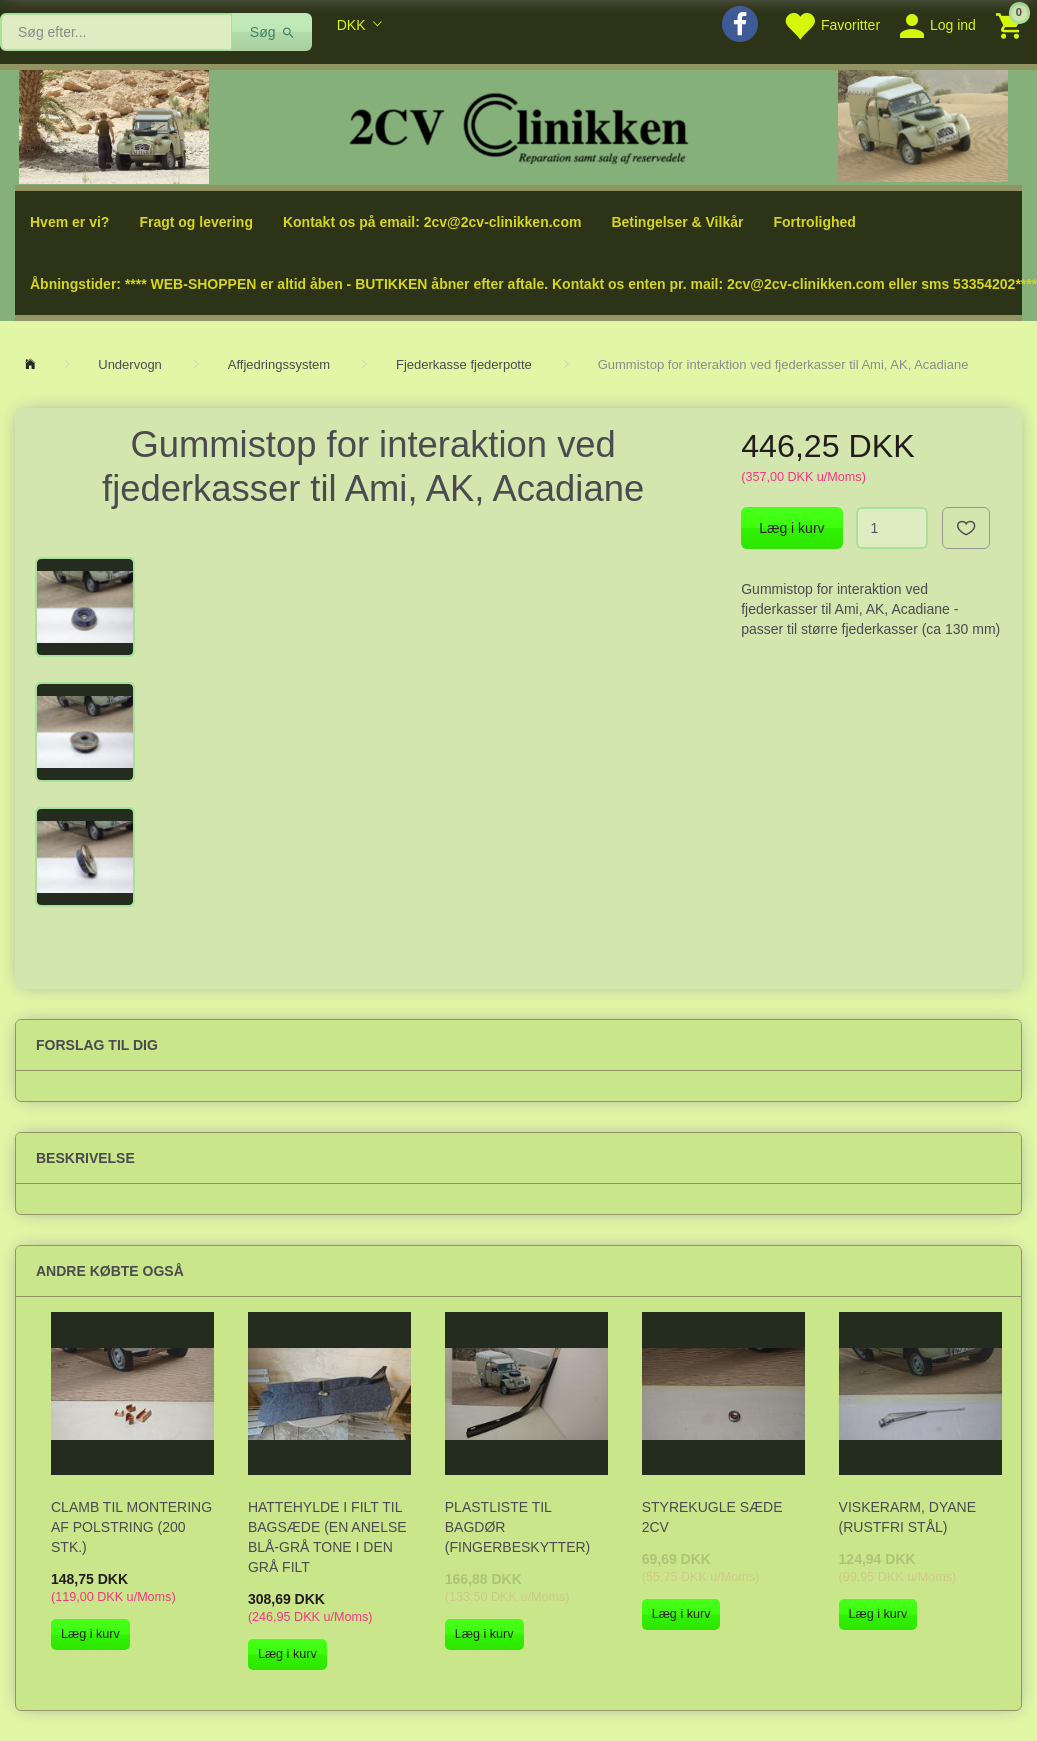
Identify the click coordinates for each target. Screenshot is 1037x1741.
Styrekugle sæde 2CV (712, 1517)
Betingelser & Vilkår (677, 222)
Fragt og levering (196, 222)
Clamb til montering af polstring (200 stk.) (131, 1527)
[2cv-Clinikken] (519, 125)
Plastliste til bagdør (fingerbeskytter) (517, 1527)
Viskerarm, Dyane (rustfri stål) (907, 1517)
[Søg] (272, 32)
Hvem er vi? (69, 222)
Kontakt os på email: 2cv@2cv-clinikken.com (432, 222)
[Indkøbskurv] (1011, 24)
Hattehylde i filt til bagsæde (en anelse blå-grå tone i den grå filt (327, 1537)
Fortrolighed (814, 222)
